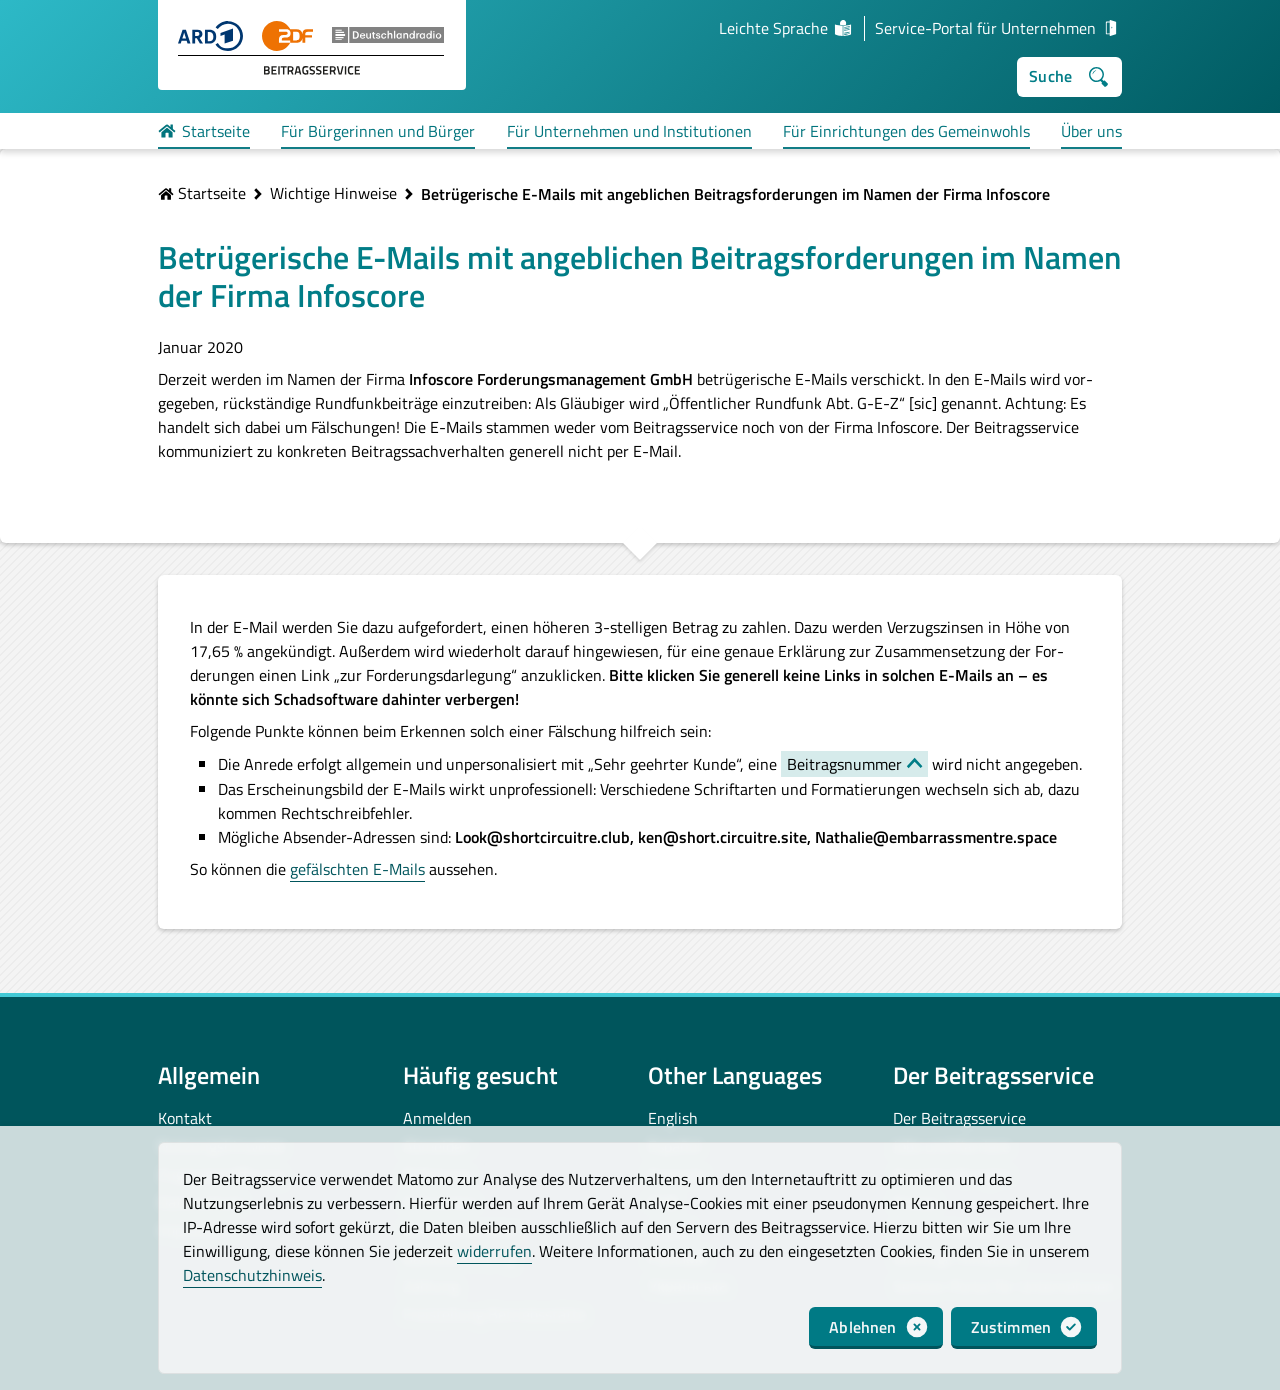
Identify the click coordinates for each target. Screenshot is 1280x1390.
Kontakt (185, 1118)
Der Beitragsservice (959, 1118)
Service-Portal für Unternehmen (998, 28)
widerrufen (494, 1251)
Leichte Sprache (786, 28)
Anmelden (437, 1118)
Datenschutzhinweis (252, 1275)
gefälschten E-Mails (357, 869)
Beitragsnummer (844, 764)
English (673, 1118)
